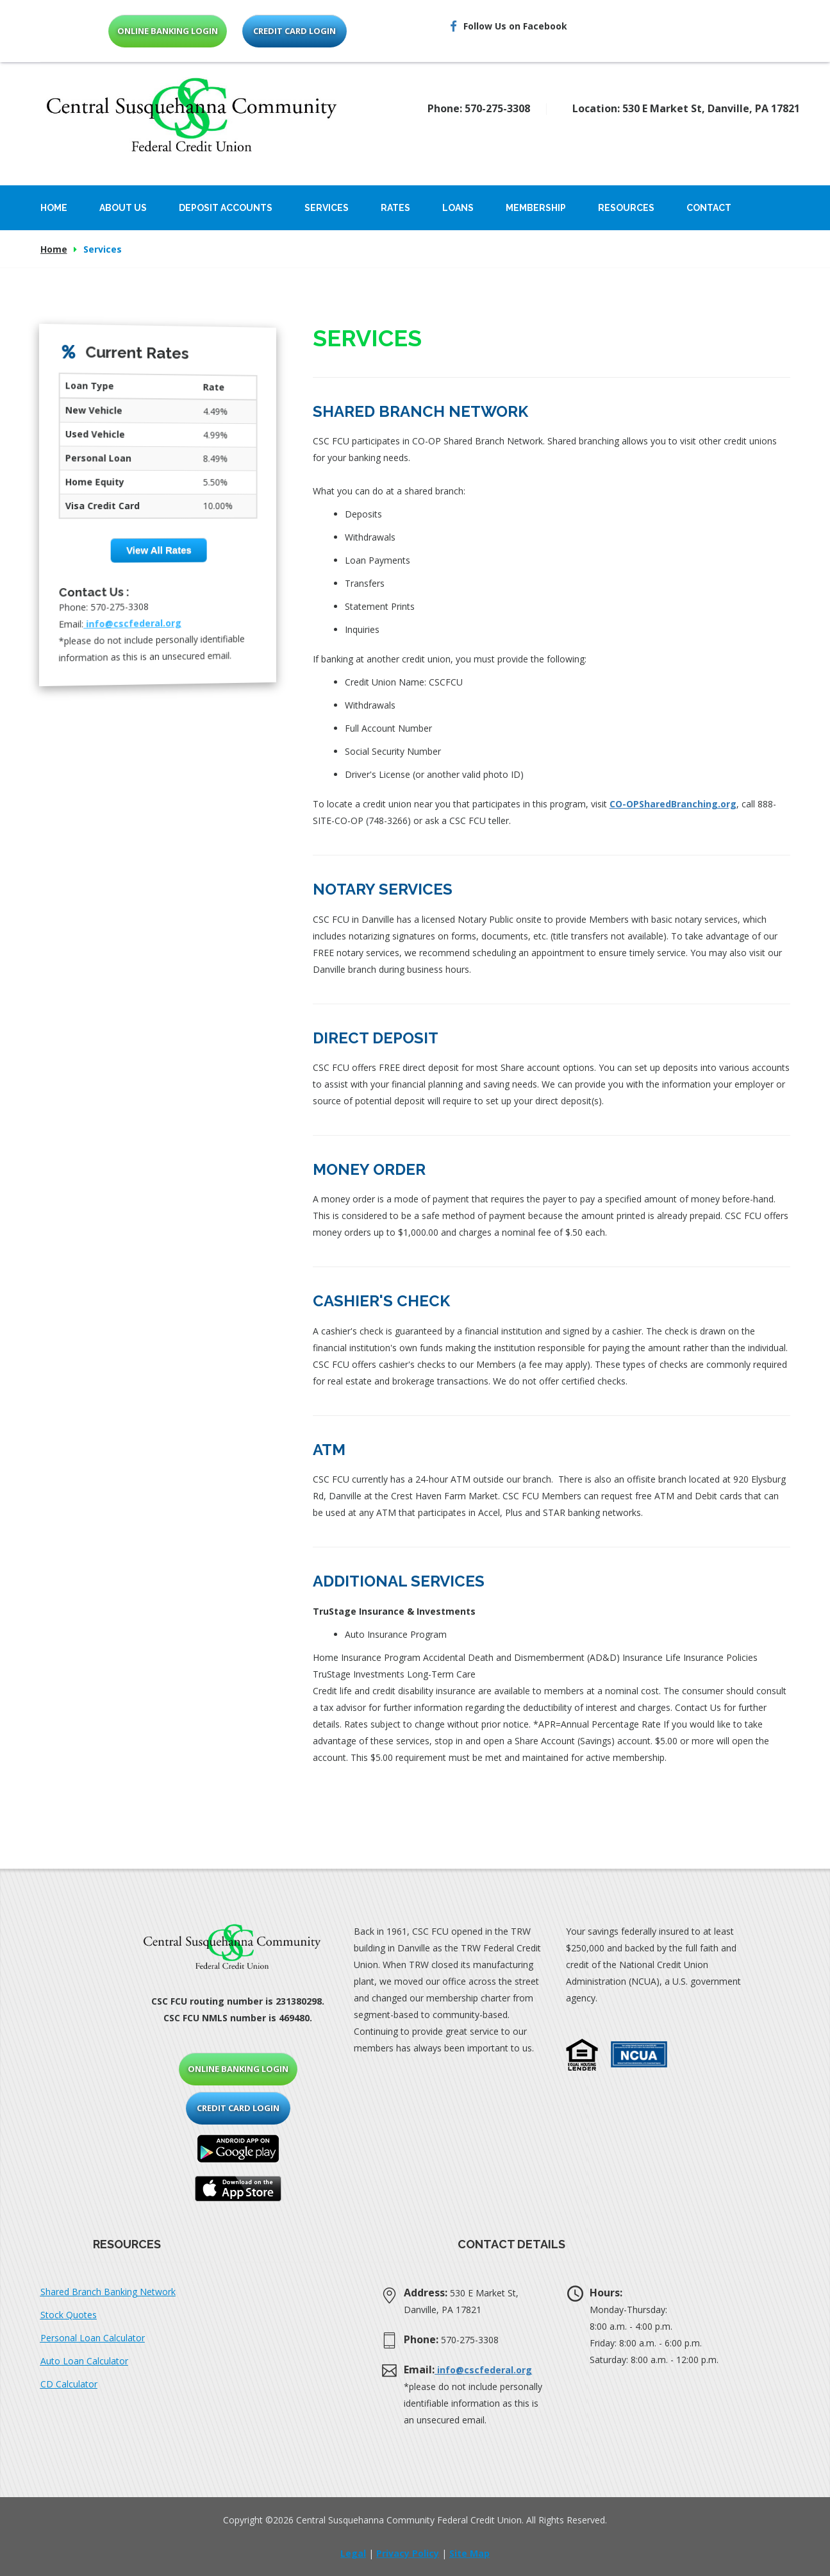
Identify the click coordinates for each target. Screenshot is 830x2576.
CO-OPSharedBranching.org (673, 804)
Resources (626, 208)
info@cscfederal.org (133, 622)
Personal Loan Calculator (92, 2338)
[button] (582, 2055)
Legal (353, 2553)
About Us (123, 208)
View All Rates (159, 550)
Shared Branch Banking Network (108, 2292)
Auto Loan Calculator (84, 2361)
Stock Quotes (68, 2315)
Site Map (469, 2553)
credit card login (294, 31)
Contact (708, 208)
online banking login (167, 31)
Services (326, 208)
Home (53, 208)
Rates (395, 208)
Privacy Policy (407, 2553)
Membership (536, 208)
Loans (458, 208)
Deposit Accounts (225, 208)
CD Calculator (68, 2384)
